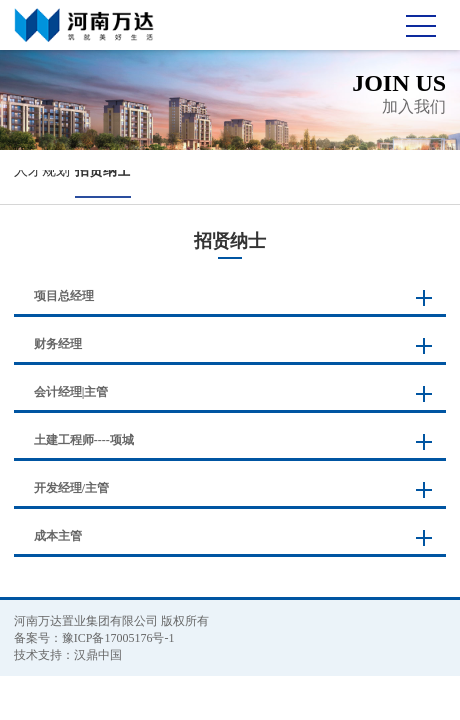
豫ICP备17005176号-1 (118, 638)
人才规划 (42, 170)
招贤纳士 (103, 170)
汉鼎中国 (98, 655)
